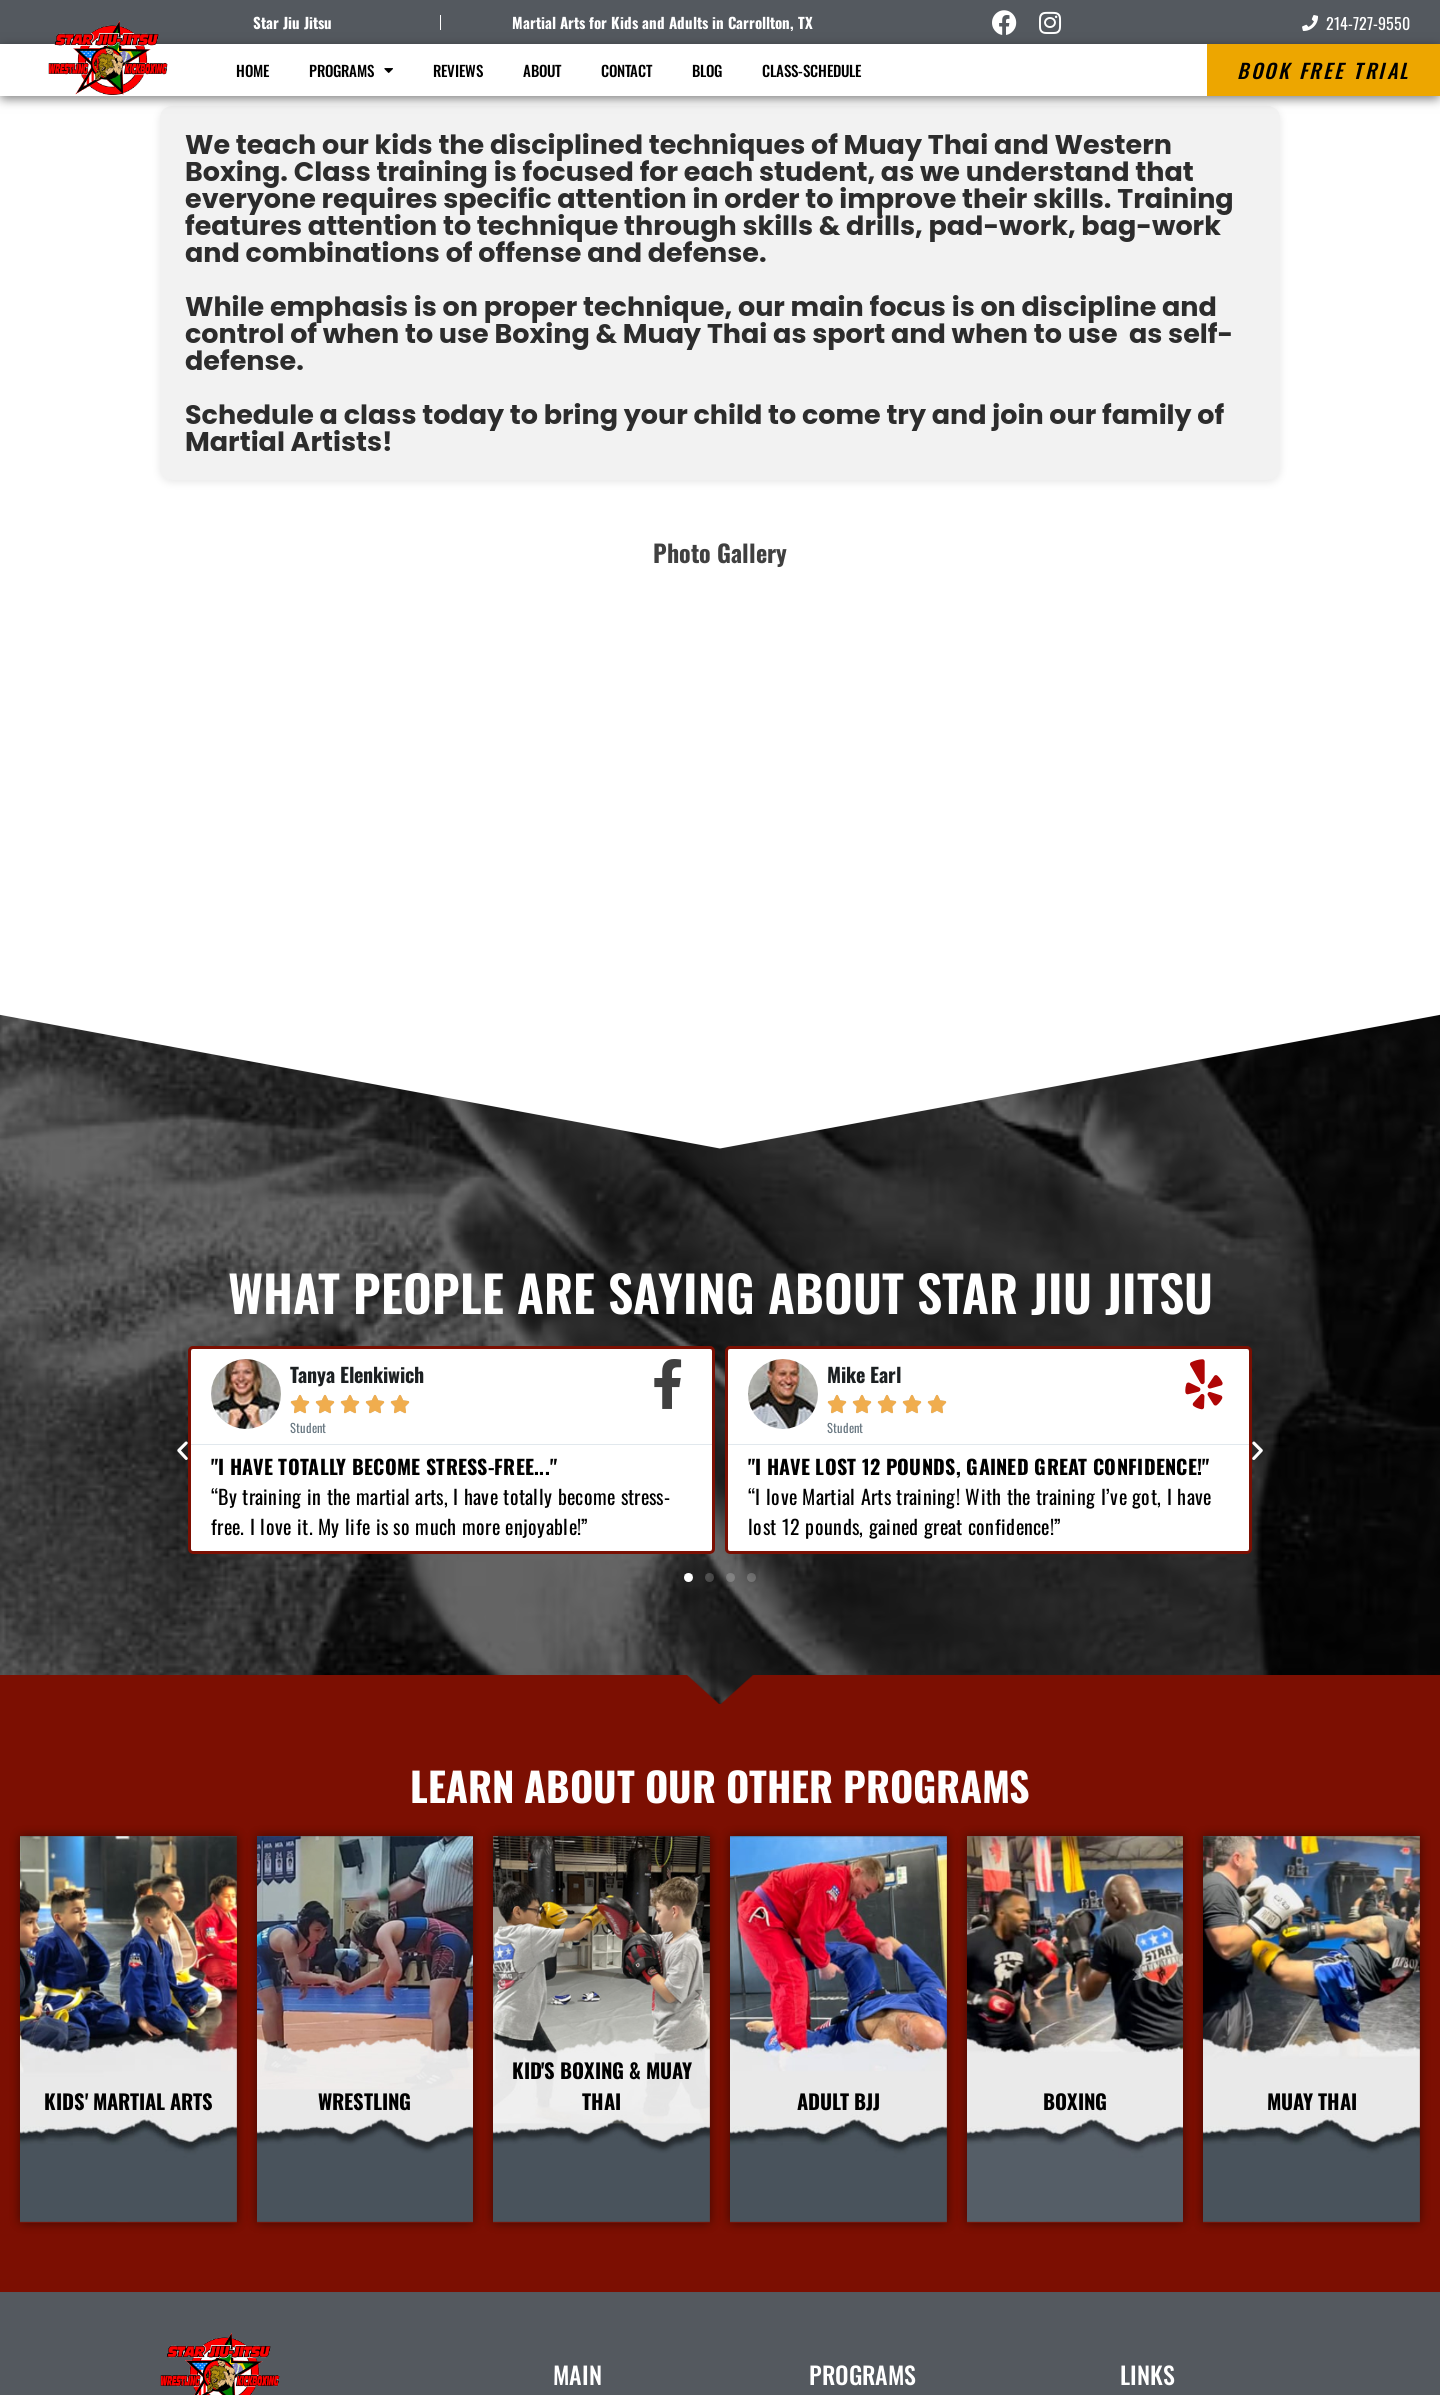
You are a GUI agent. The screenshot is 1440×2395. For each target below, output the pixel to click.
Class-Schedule (811, 70)
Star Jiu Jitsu (292, 22)
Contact (626, 70)
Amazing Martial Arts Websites (1209, 2370)
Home (252, 70)
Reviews (458, 70)
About (542, 70)
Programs (351, 70)
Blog (707, 70)
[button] (182, 1077)
